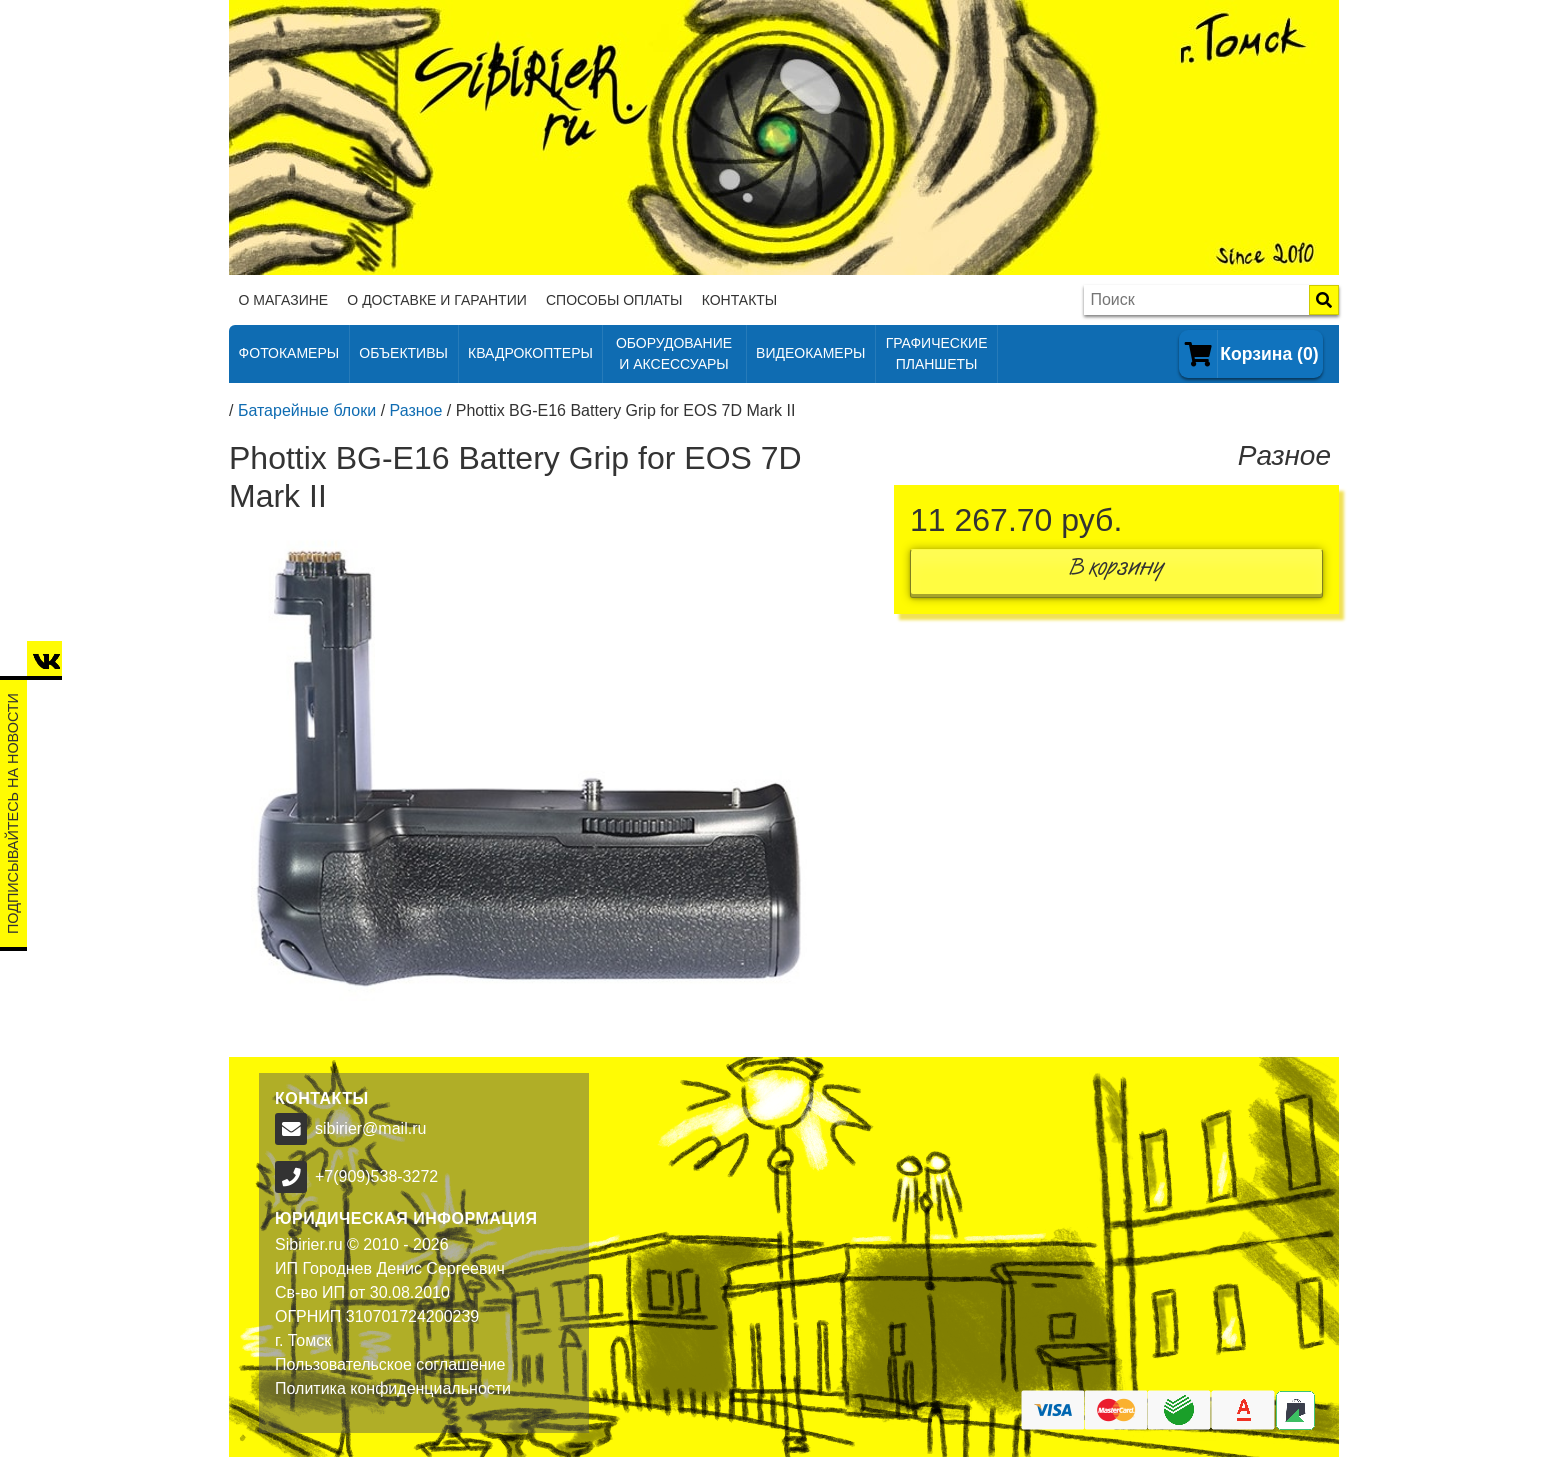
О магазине (284, 300)
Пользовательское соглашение (390, 1364)
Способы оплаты (614, 300)
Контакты (740, 300)
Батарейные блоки (307, 410)
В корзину (1117, 571)
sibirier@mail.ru (370, 1128)
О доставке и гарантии (436, 300)
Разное (416, 410)
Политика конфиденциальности (393, 1388)
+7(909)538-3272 (376, 1176)
